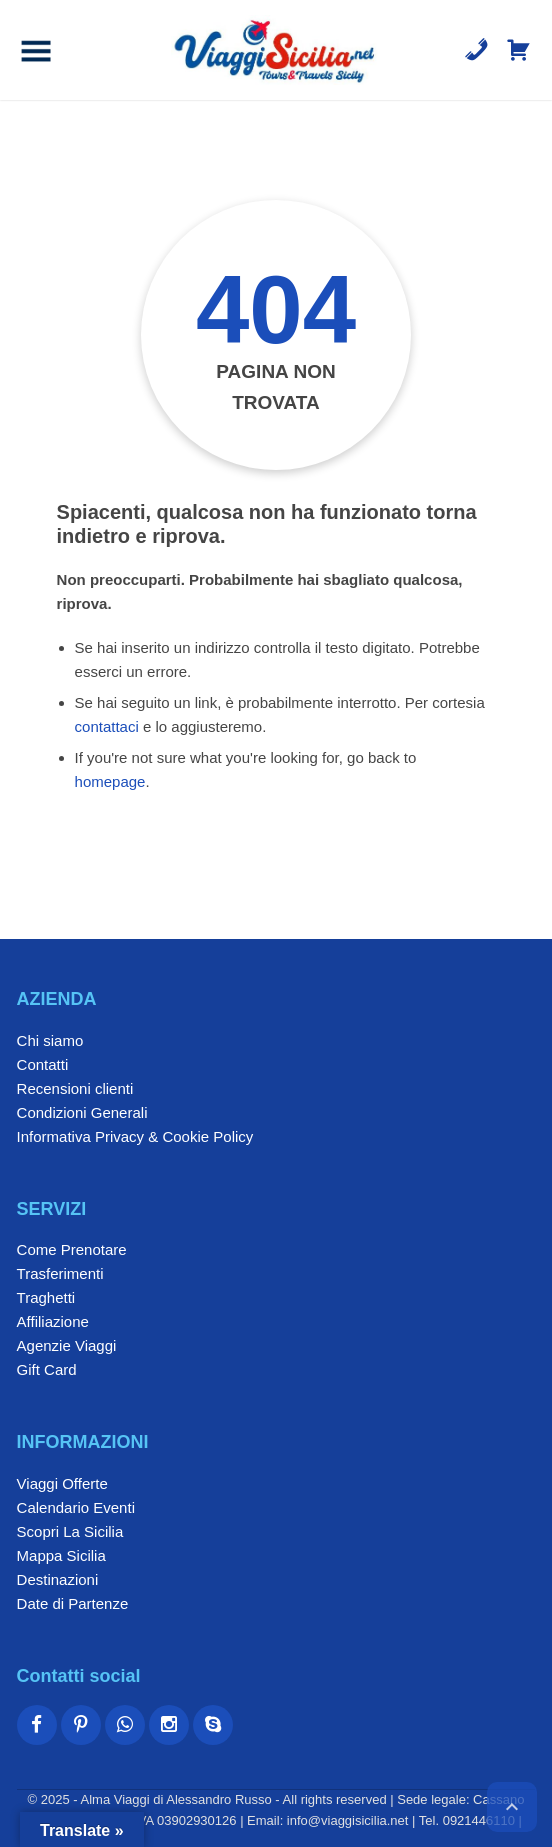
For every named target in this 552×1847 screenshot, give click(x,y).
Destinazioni (58, 1579)
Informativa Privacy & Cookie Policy (135, 1136)
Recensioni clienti (75, 1088)
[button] (36, 50)
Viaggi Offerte (62, 1483)
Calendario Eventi (76, 1507)
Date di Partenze (73, 1603)
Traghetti (46, 1297)
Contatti (43, 1064)
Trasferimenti (60, 1273)
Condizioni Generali (82, 1112)
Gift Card (47, 1369)
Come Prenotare (72, 1249)
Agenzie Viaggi (67, 1345)
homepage (110, 781)
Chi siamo (50, 1040)
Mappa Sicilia (61, 1555)
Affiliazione (53, 1321)
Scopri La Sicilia (70, 1531)
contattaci (107, 726)
